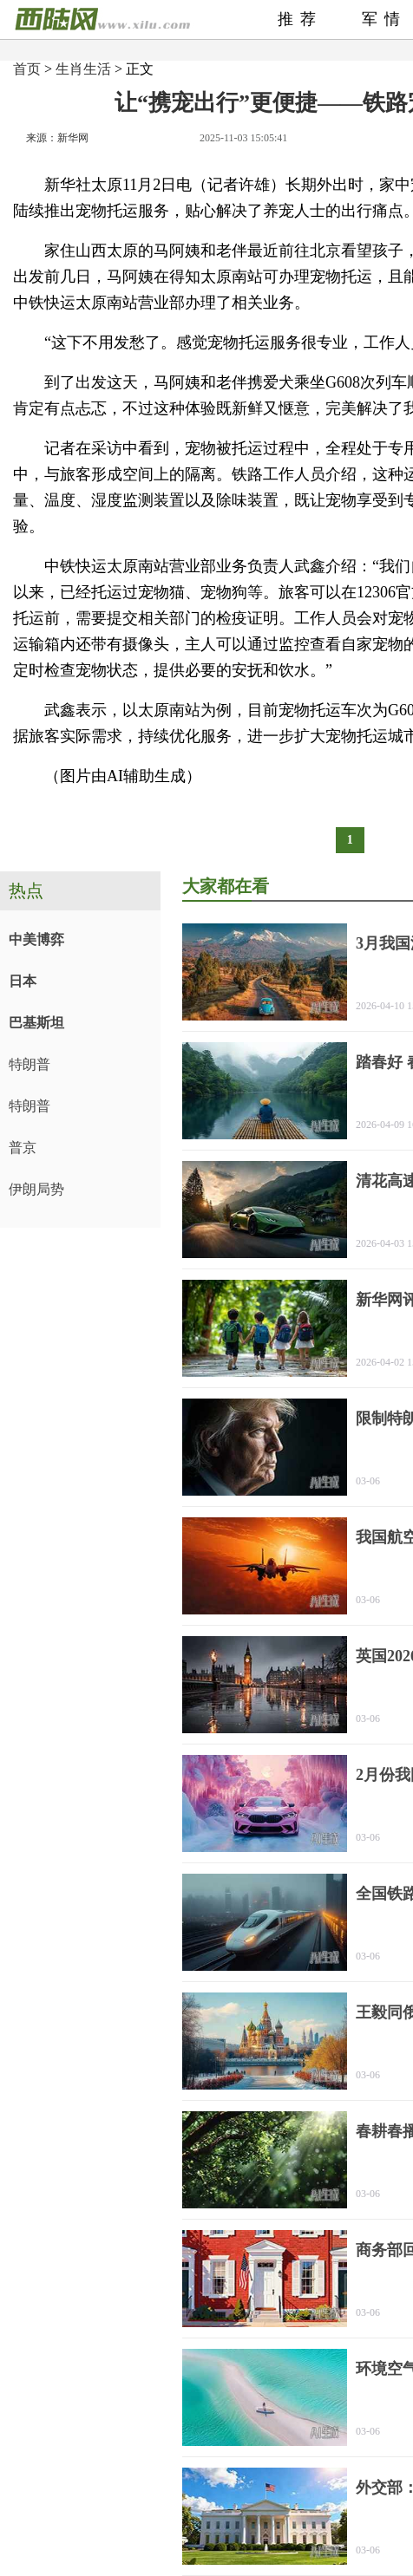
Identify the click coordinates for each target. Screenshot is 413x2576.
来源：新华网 (57, 138)
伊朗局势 (36, 1189)
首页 (27, 69)
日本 (22, 981)
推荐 (300, 19)
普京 (22, 1147)
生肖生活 (83, 69)
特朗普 (29, 1064)
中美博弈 (36, 939)
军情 (384, 19)
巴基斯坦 (36, 1022)
